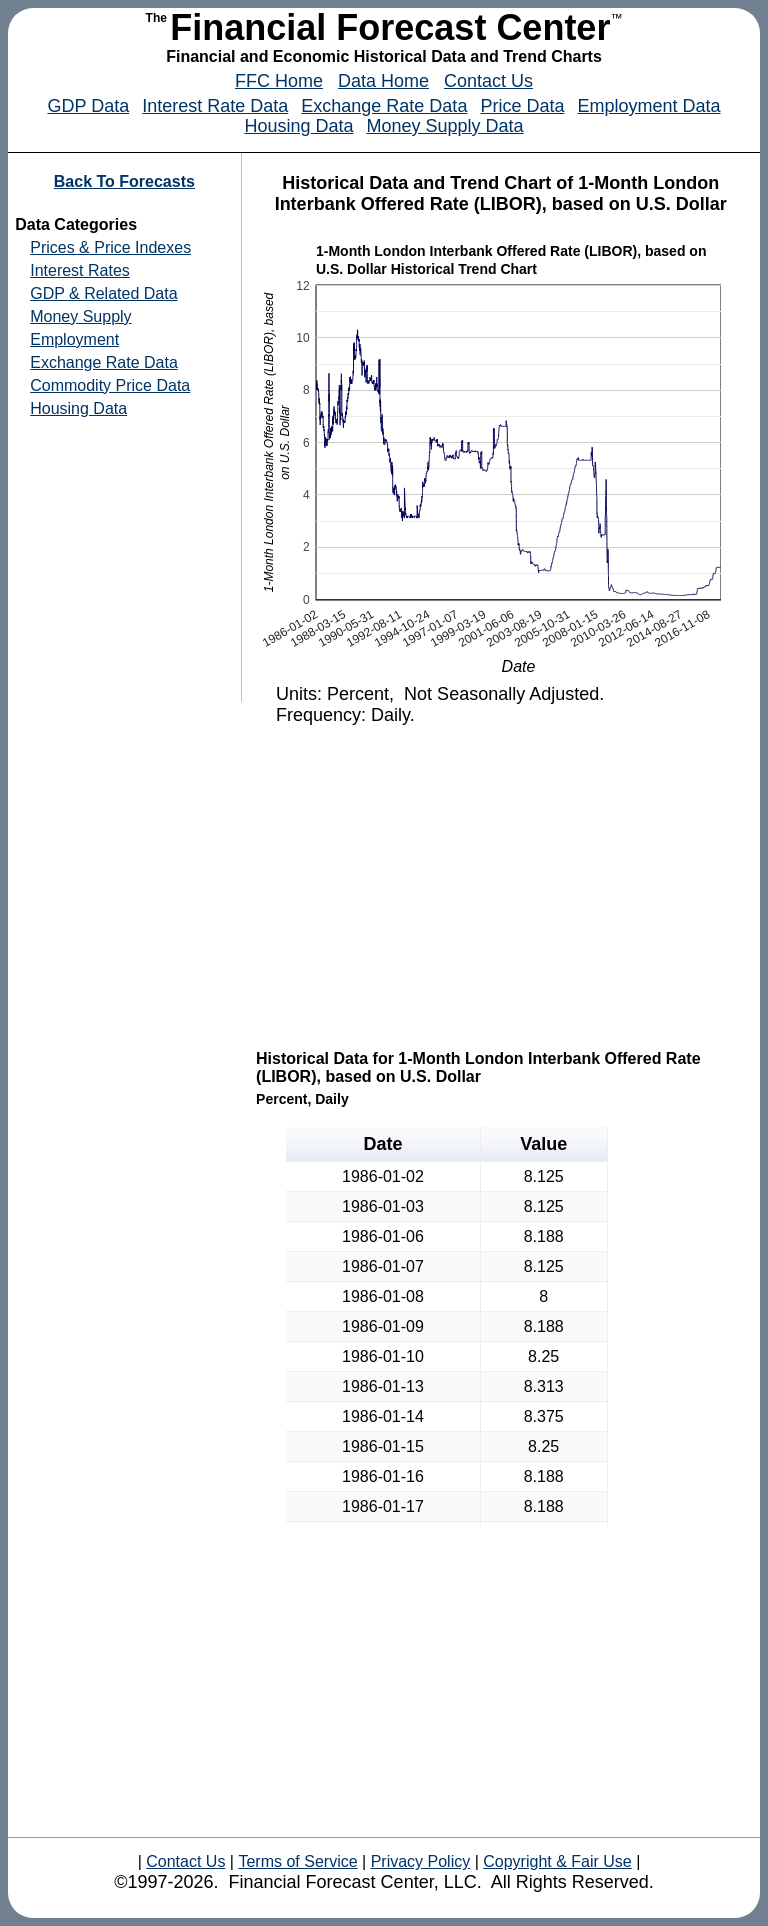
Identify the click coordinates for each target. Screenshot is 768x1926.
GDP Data (88, 106)
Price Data (522, 106)
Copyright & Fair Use (557, 1861)
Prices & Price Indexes (110, 247)
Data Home (383, 81)
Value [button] (543, 1144)
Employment (74, 339)
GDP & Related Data (103, 293)
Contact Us (488, 81)
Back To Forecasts (124, 181)
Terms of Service (297, 1861)
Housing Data (298, 126)
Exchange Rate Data (384, 106)
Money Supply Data (445, 126)
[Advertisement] (503, 886)
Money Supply (80, 316)
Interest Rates (80, 270)
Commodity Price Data (110, 385)
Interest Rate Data (215, 106)
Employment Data (648, 106)
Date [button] (382, 1144)
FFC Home (279, 81)
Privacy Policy (420, 1861)
